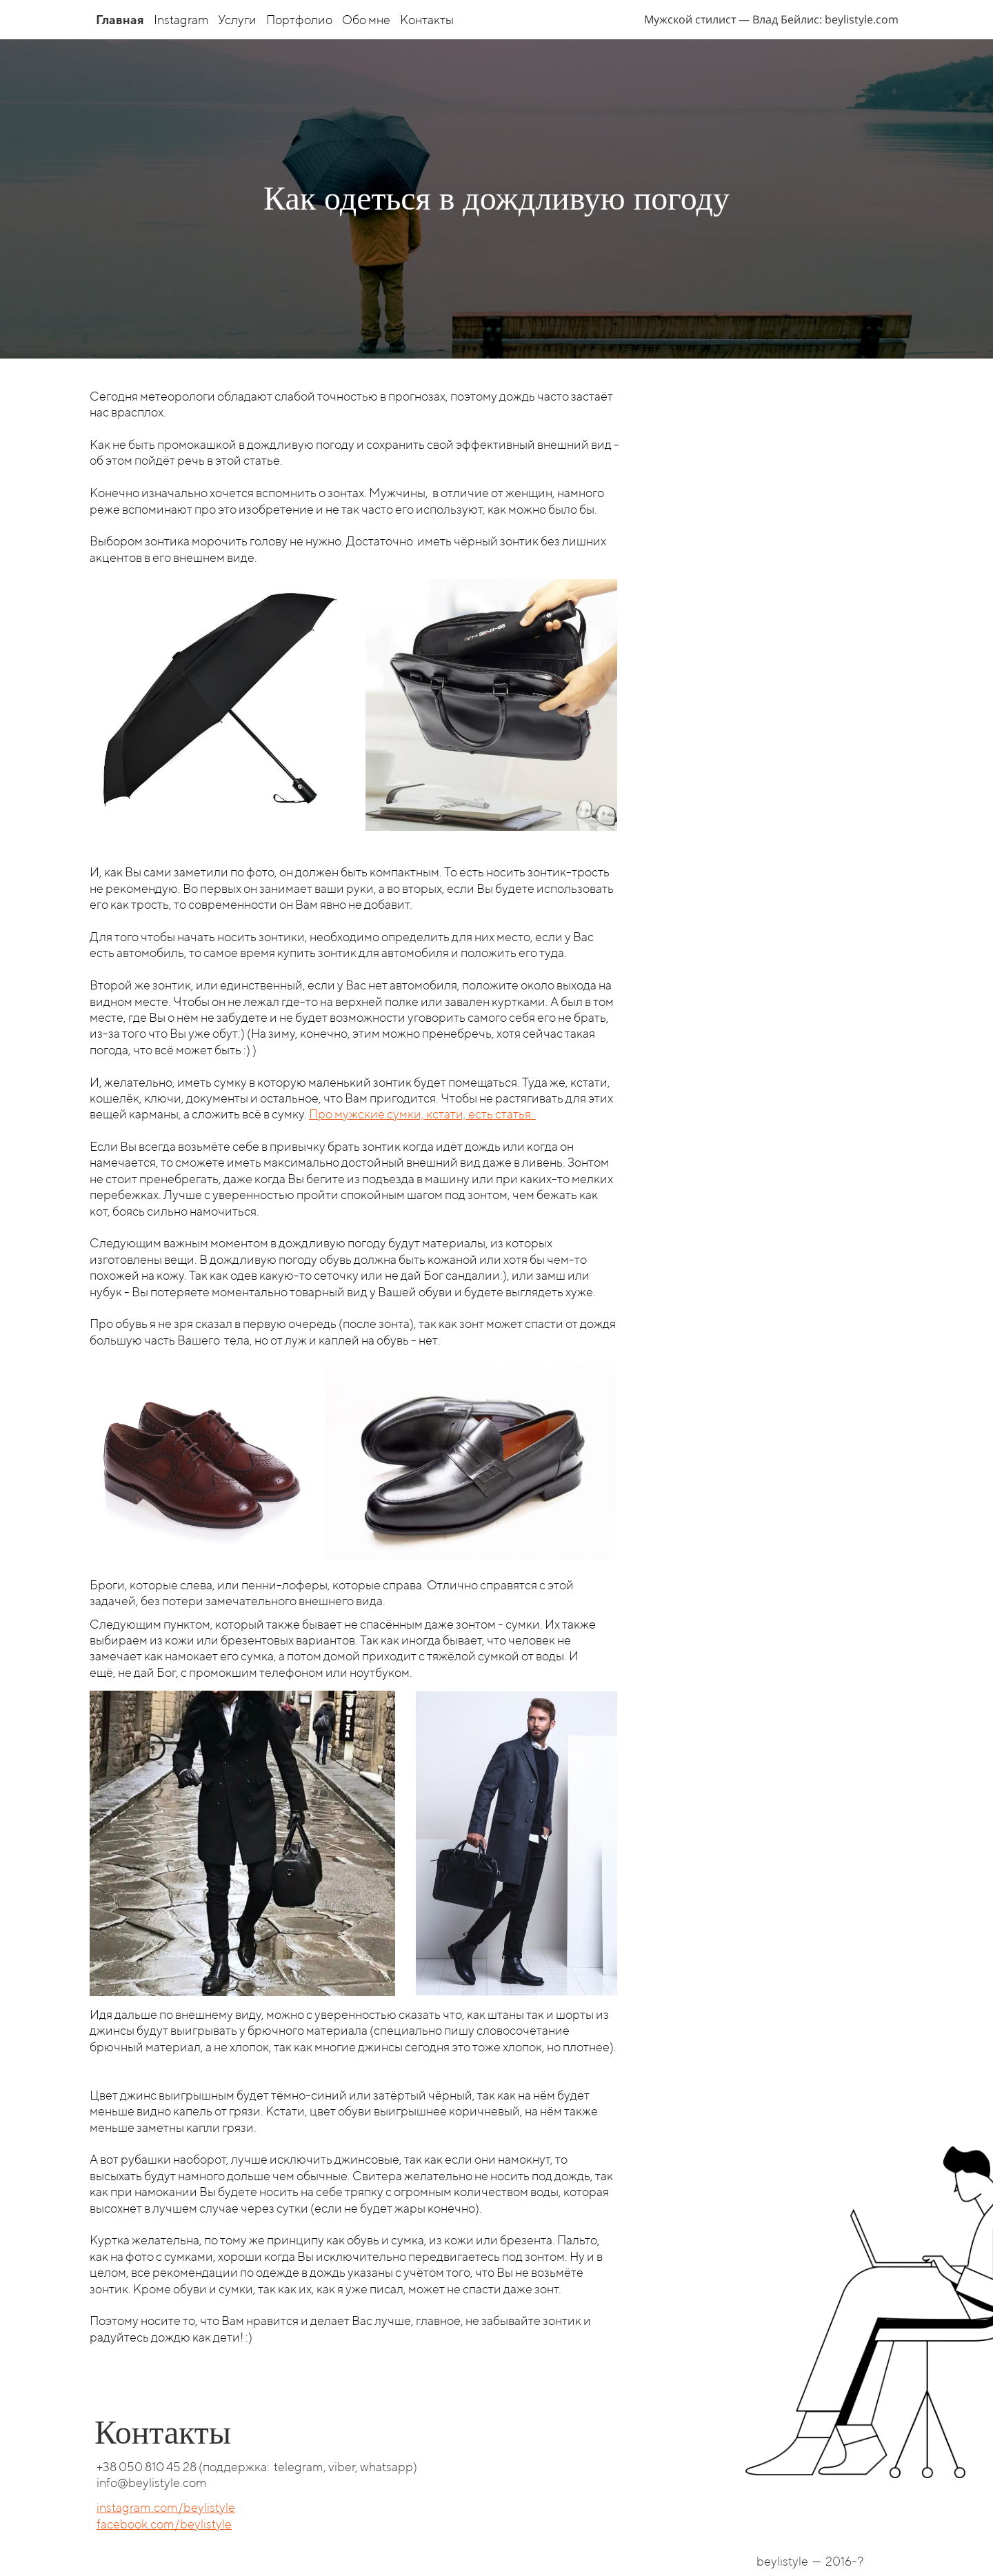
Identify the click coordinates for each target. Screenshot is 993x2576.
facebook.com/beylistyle (164, 2524)
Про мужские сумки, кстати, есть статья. (422, 1114)
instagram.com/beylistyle (166, 2507)
